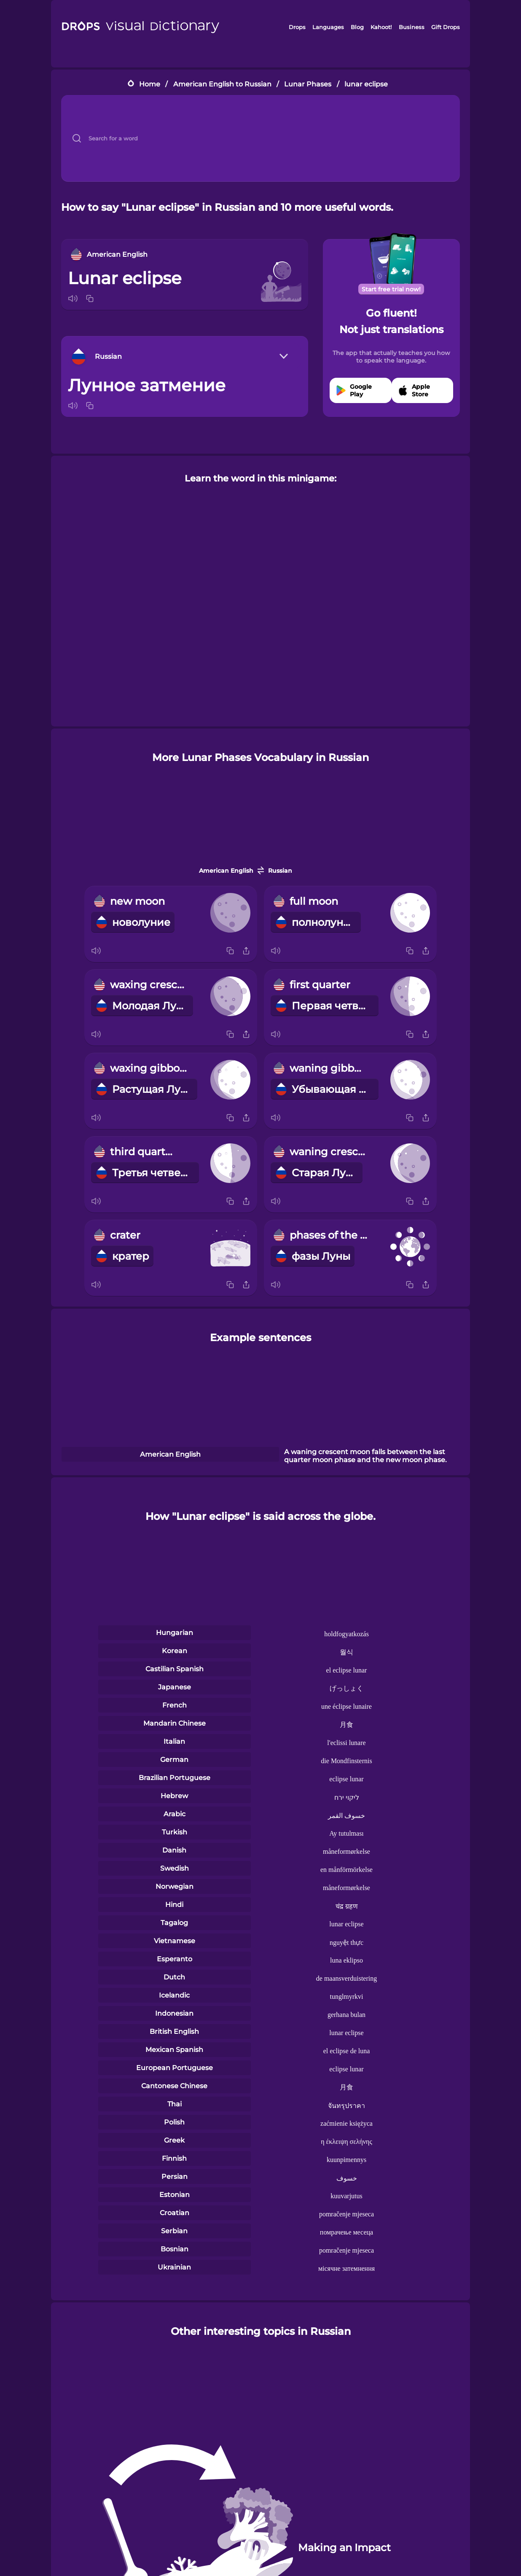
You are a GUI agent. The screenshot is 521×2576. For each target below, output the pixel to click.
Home (149, 84)
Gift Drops (445, 27)
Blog (357, 27)
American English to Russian (222, 84)
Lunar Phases (307, 84)
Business (411, 27)
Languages (328, 27)
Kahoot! (381, 27)
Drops (297, 27)
